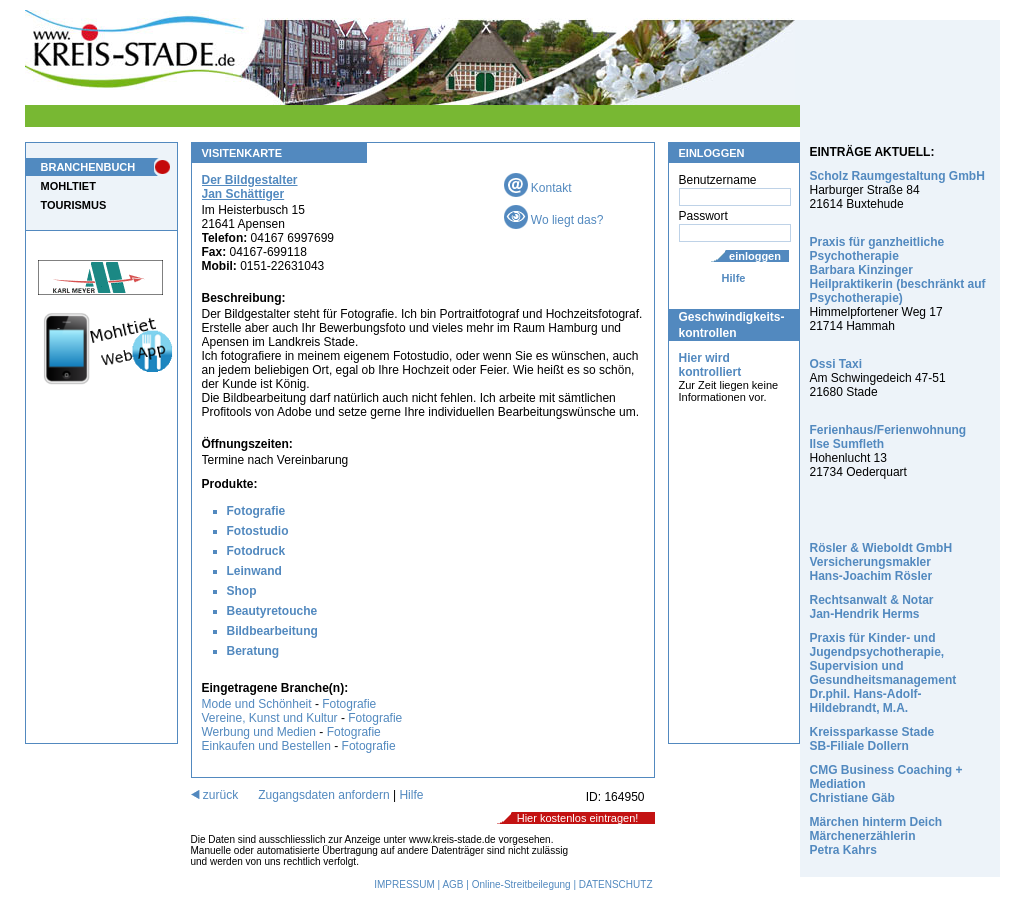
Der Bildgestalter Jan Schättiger (250, 187)
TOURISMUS (74, 205)
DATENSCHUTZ (616, 884)
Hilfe (734, 278)
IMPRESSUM (404, 884)
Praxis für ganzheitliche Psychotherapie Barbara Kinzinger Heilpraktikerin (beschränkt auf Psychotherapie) (898, 270)
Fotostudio (258, 531)
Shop (242, 591)
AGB (452, 884)
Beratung (253, 651)
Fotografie (256, 511)
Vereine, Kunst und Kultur (270, 718)
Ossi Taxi (836, 364)
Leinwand (254, 571)
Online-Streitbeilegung (521, 884)
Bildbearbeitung (272, 631)
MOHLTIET (68, 186)
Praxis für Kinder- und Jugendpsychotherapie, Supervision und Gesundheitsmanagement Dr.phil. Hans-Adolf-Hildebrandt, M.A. (883, 673)
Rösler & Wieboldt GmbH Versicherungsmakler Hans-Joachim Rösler (881, 562)
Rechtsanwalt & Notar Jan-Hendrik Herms (872, 607)
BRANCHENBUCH (88, 167)
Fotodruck (256, 551)
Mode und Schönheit (257, 704)
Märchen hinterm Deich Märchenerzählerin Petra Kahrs (876, 836)
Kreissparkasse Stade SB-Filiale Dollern (872, 739)
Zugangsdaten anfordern (323, 795)
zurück (215, 795)
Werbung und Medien (259, 732)
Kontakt (538, 188)
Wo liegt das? (554, 220)
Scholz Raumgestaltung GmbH (897, 176)
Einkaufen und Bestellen (266, 746)
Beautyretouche (272, 611)
